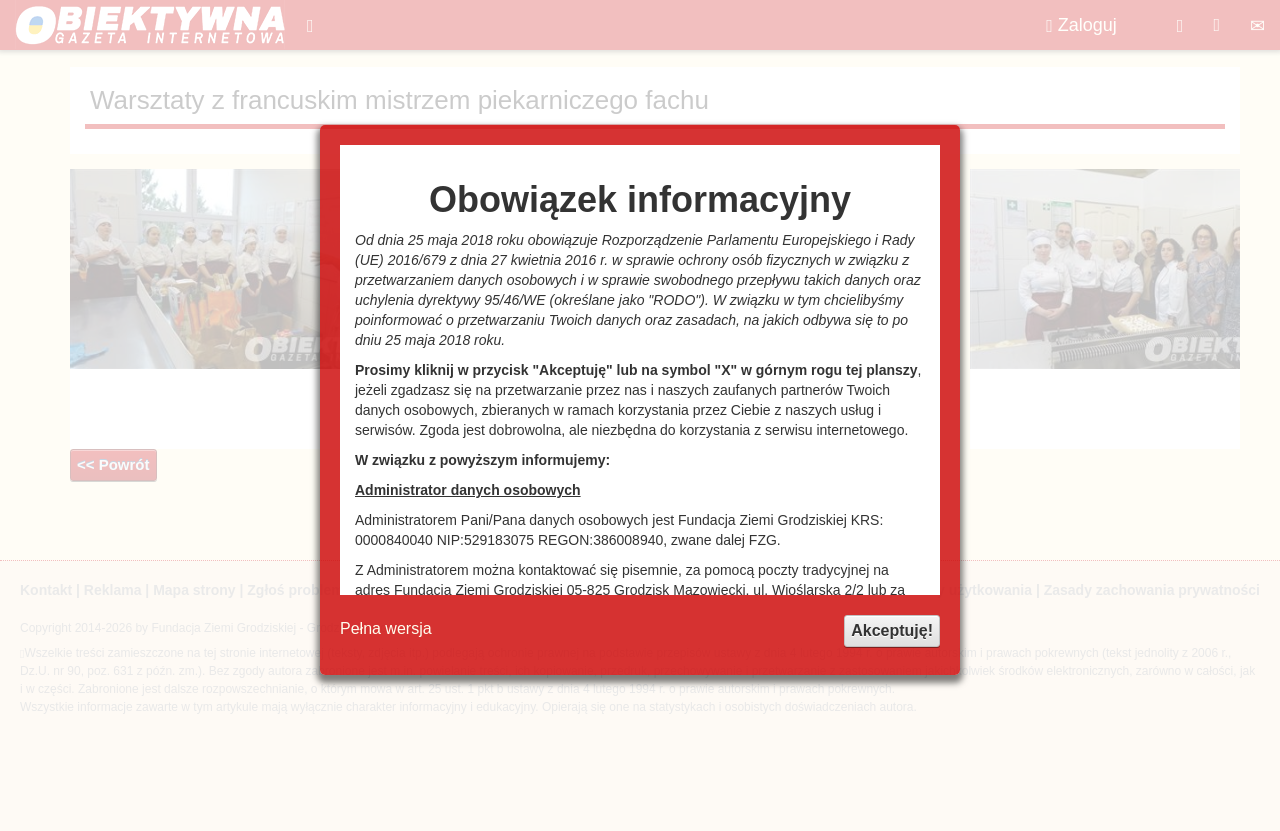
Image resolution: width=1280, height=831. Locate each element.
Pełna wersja (386, 628)
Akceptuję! (892, 630)
